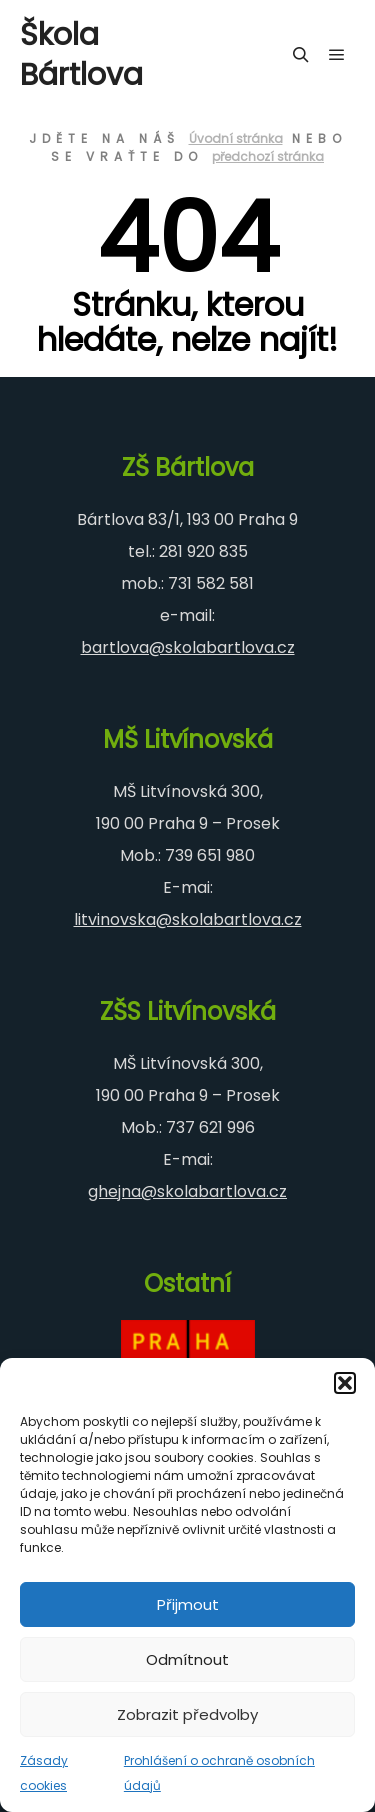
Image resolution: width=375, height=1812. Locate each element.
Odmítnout (187, 1659)
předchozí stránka (268, 156)
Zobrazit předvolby (187, 1714)
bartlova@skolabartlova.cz (188, 647)
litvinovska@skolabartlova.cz (188, 919)
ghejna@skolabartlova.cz (187, 1191)
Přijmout (188, 1604)
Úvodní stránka (236, 138)
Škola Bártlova (81, 55)
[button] (345, 1383)
